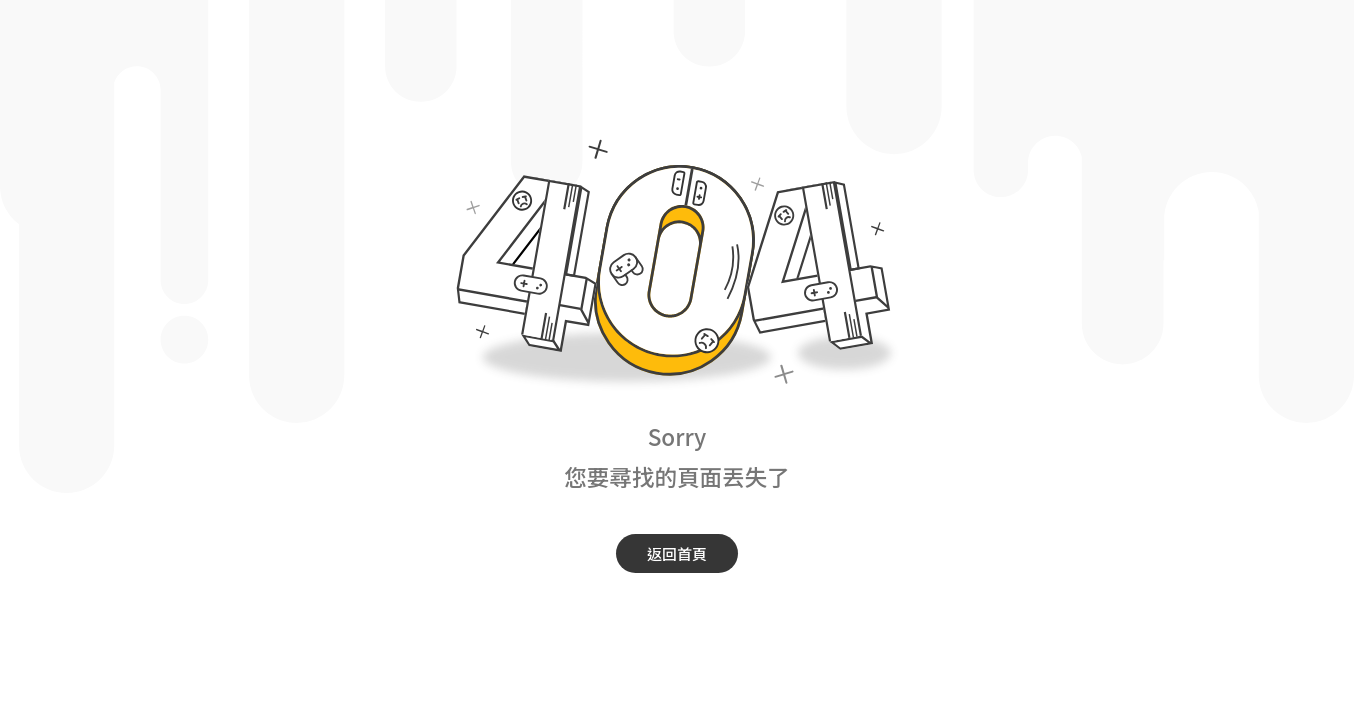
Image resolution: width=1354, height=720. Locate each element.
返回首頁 (677, 553)
